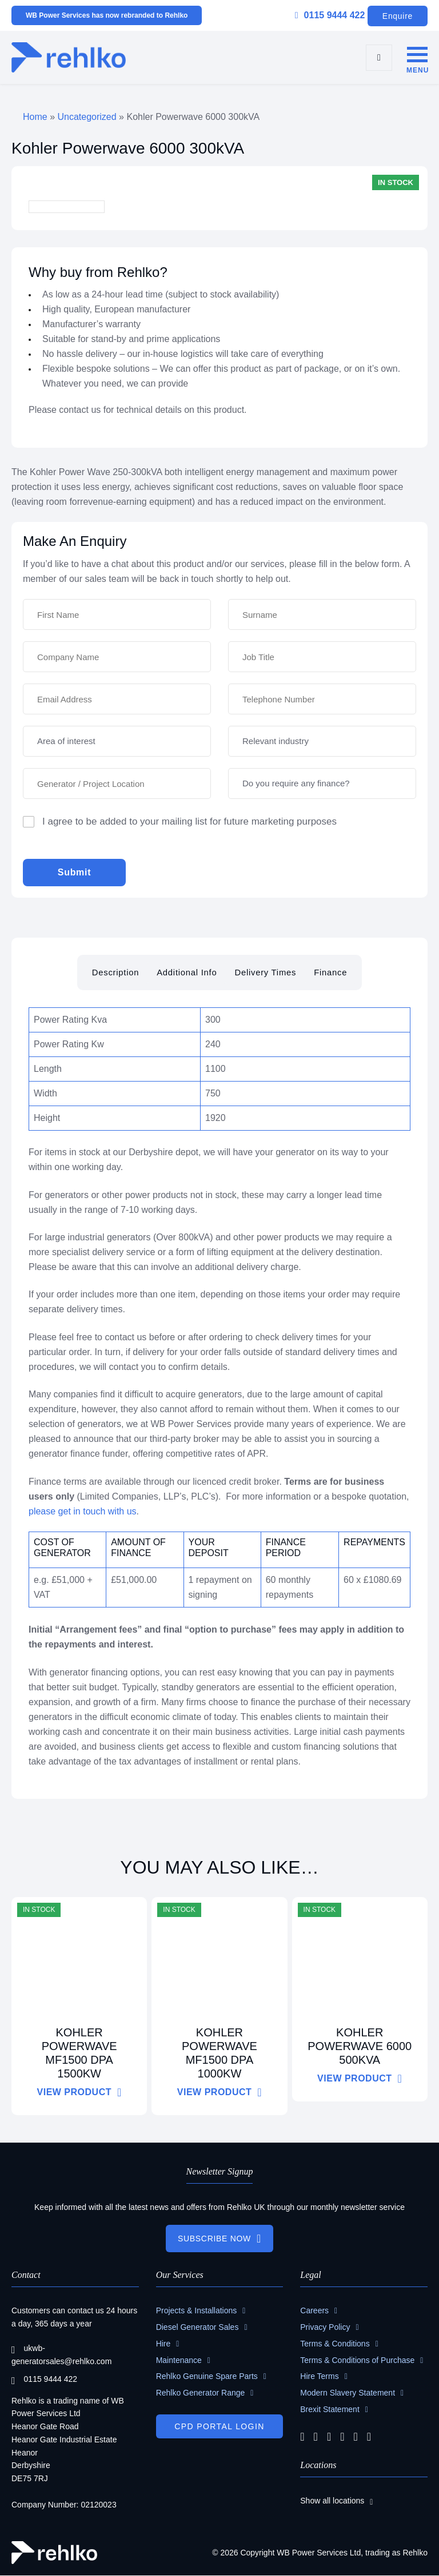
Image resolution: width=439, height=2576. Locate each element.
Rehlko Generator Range (200, 2393)
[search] (379, 58)
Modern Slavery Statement (347, 2393)
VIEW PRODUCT (74, 2092)
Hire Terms (319, 2376)
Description (114, 972)
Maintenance (179, 2360)
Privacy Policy (325, 2327)
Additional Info (186, 972)
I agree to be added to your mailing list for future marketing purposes (189, 821)
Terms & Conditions (334, 2344)
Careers (314, 2311)
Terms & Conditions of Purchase (357, 2360)
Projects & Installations (196, 2311)
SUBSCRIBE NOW (214, 2239)
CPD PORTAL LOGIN (219, 2427)
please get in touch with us (83, 1511)
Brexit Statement (330, 2409)
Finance (331, 972)
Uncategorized (86, 117)
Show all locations (332, 2500)
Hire (163, 2344)
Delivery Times (266, 972)
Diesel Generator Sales (197, 2327)
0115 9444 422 (330, 15)
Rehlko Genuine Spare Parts (207, 2376)
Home (35, 117)
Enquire (397, 16)
